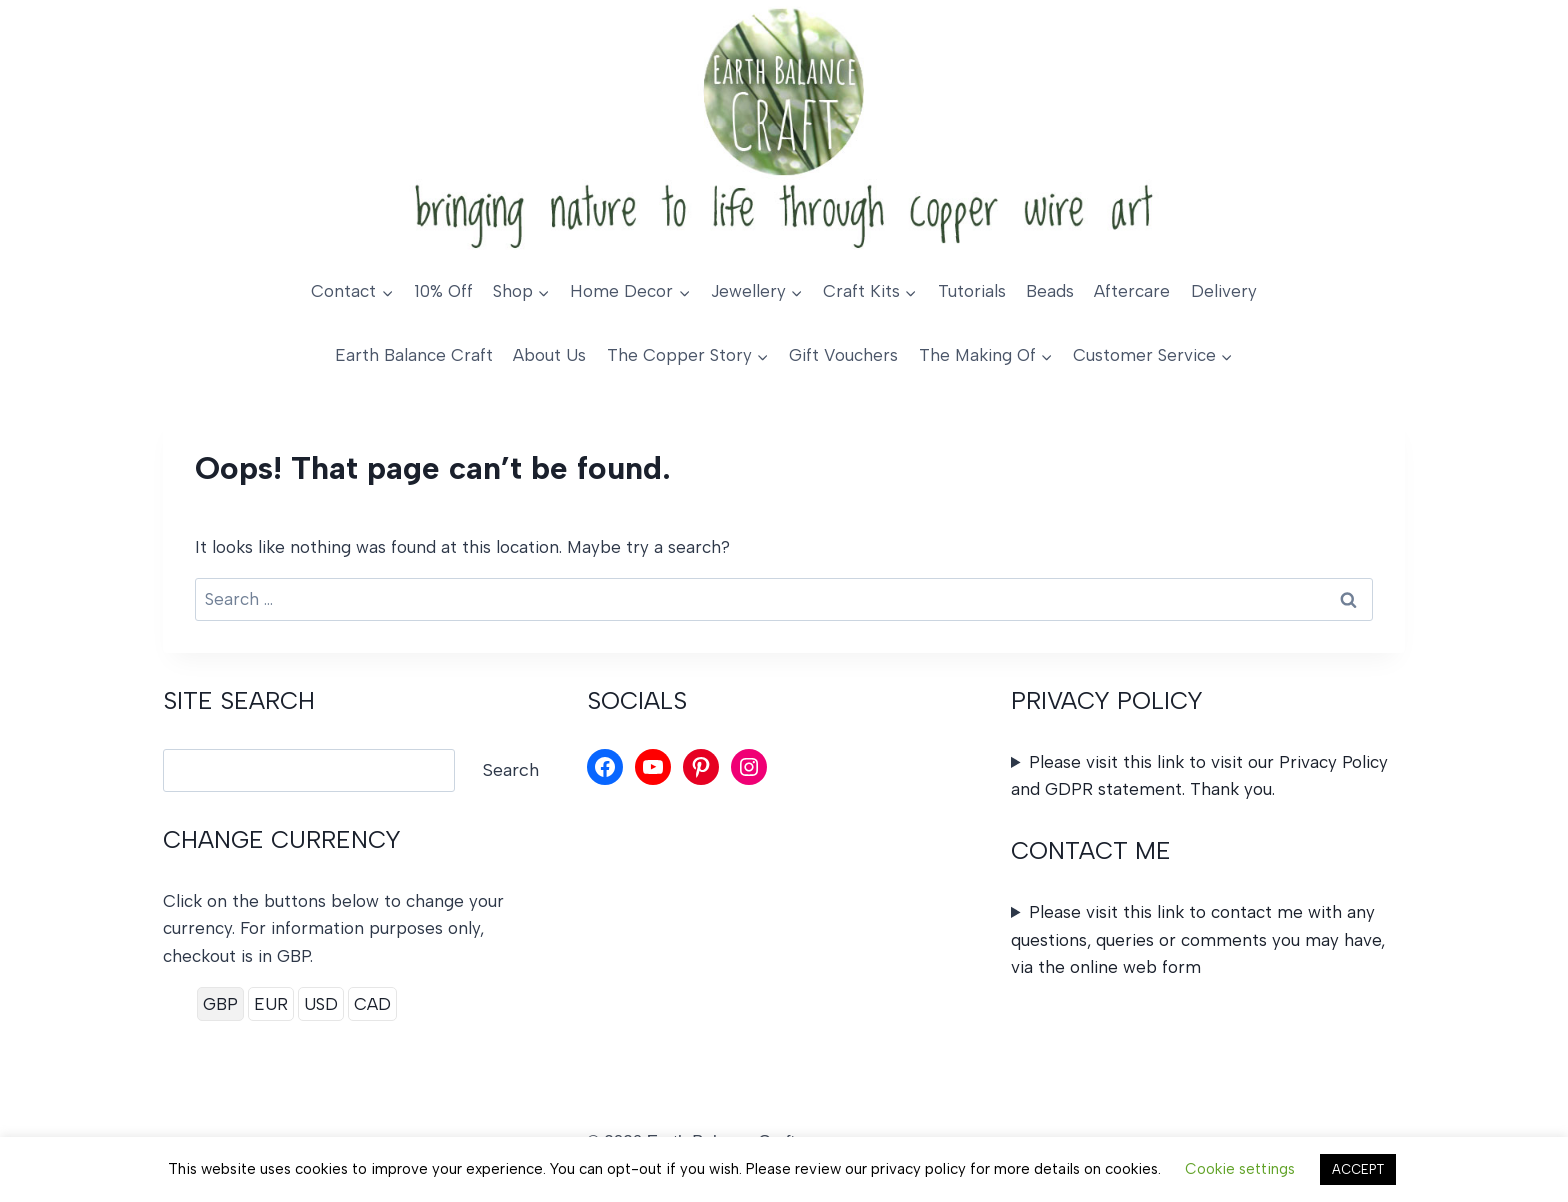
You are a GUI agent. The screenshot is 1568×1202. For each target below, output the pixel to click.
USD (321, 1004)
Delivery (1224, 291)
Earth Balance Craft (414, 355)
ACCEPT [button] (1358, 1169)
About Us (549, 355)
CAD (372, 1004)
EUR (271, 1004)
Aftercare (1132, 291)
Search (511, 770)
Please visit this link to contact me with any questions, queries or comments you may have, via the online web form (1198, 939)
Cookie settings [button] (1240, 1169)
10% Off (443, 291)
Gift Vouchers (843, 355)
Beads (1050, 291)
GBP (220, 1004)
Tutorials (972, 291)
